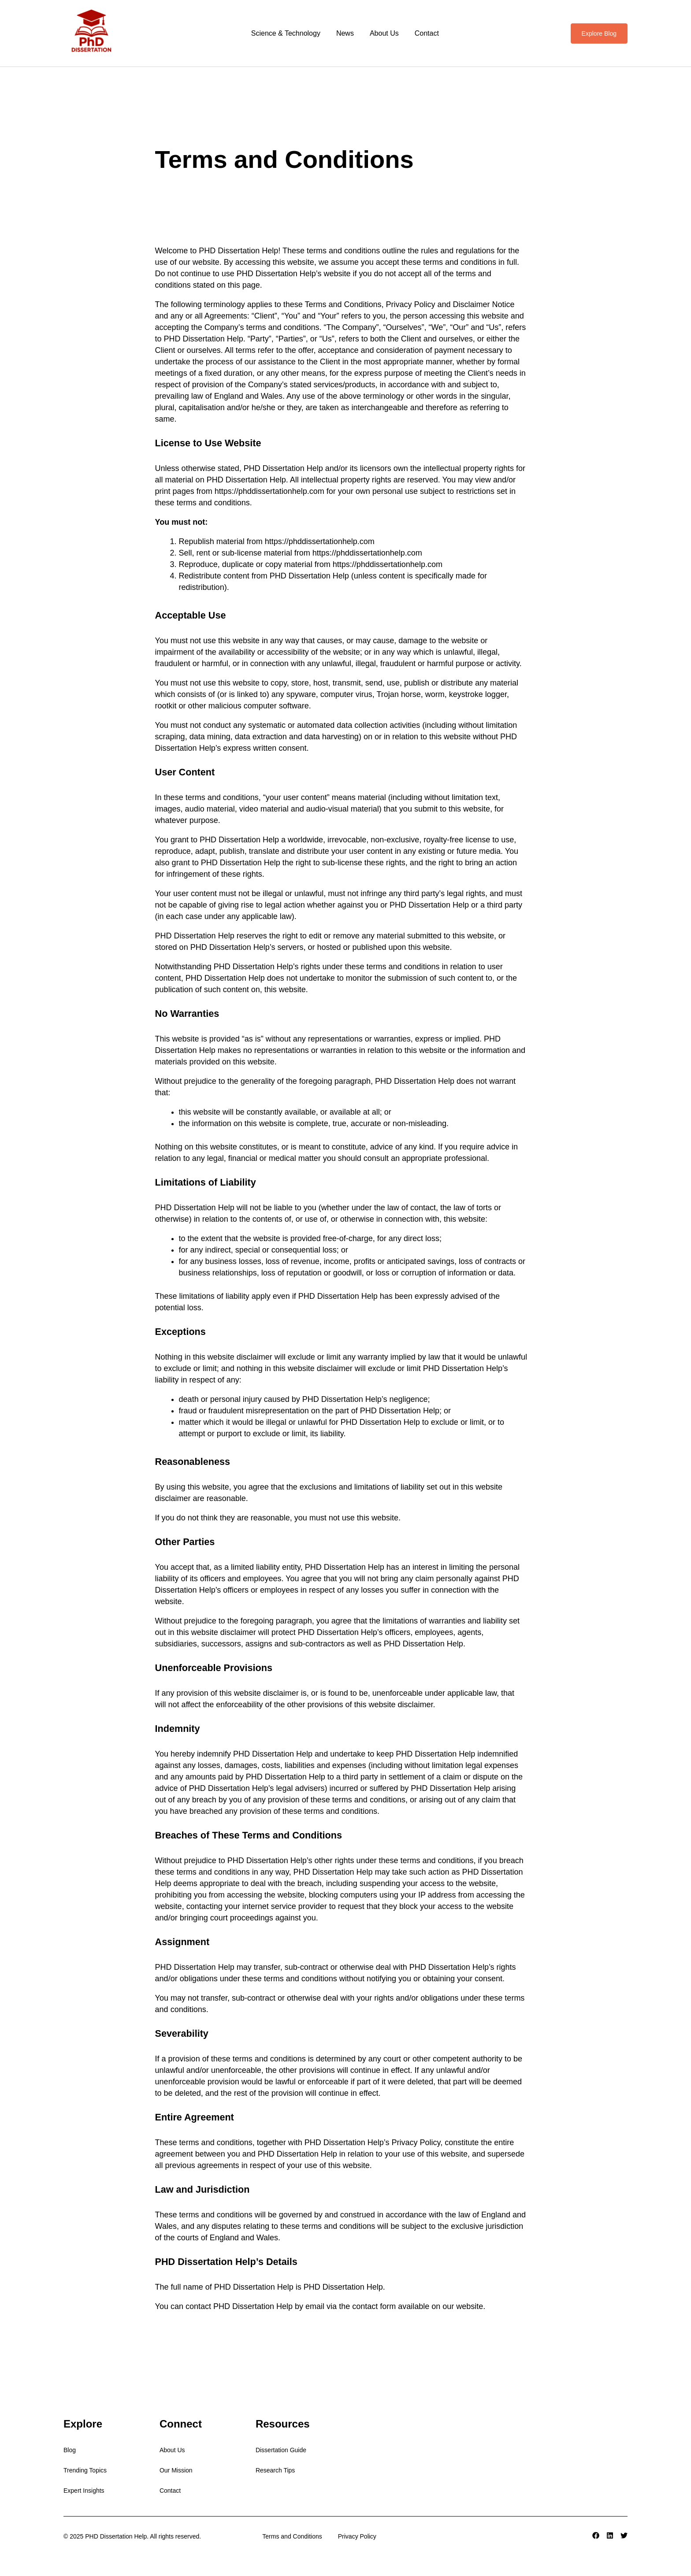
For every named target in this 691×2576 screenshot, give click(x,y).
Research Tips (275, 2470)
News (345, 33)
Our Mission (176, 2470)
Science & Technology (285, 33)
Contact (427, 33)
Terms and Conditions (292, 2536)
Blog (69, 2450)
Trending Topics (85, 2470)
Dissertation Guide (281, 2450)
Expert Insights (83, 2490)
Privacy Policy (357, 2536)
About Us (384, 33)
